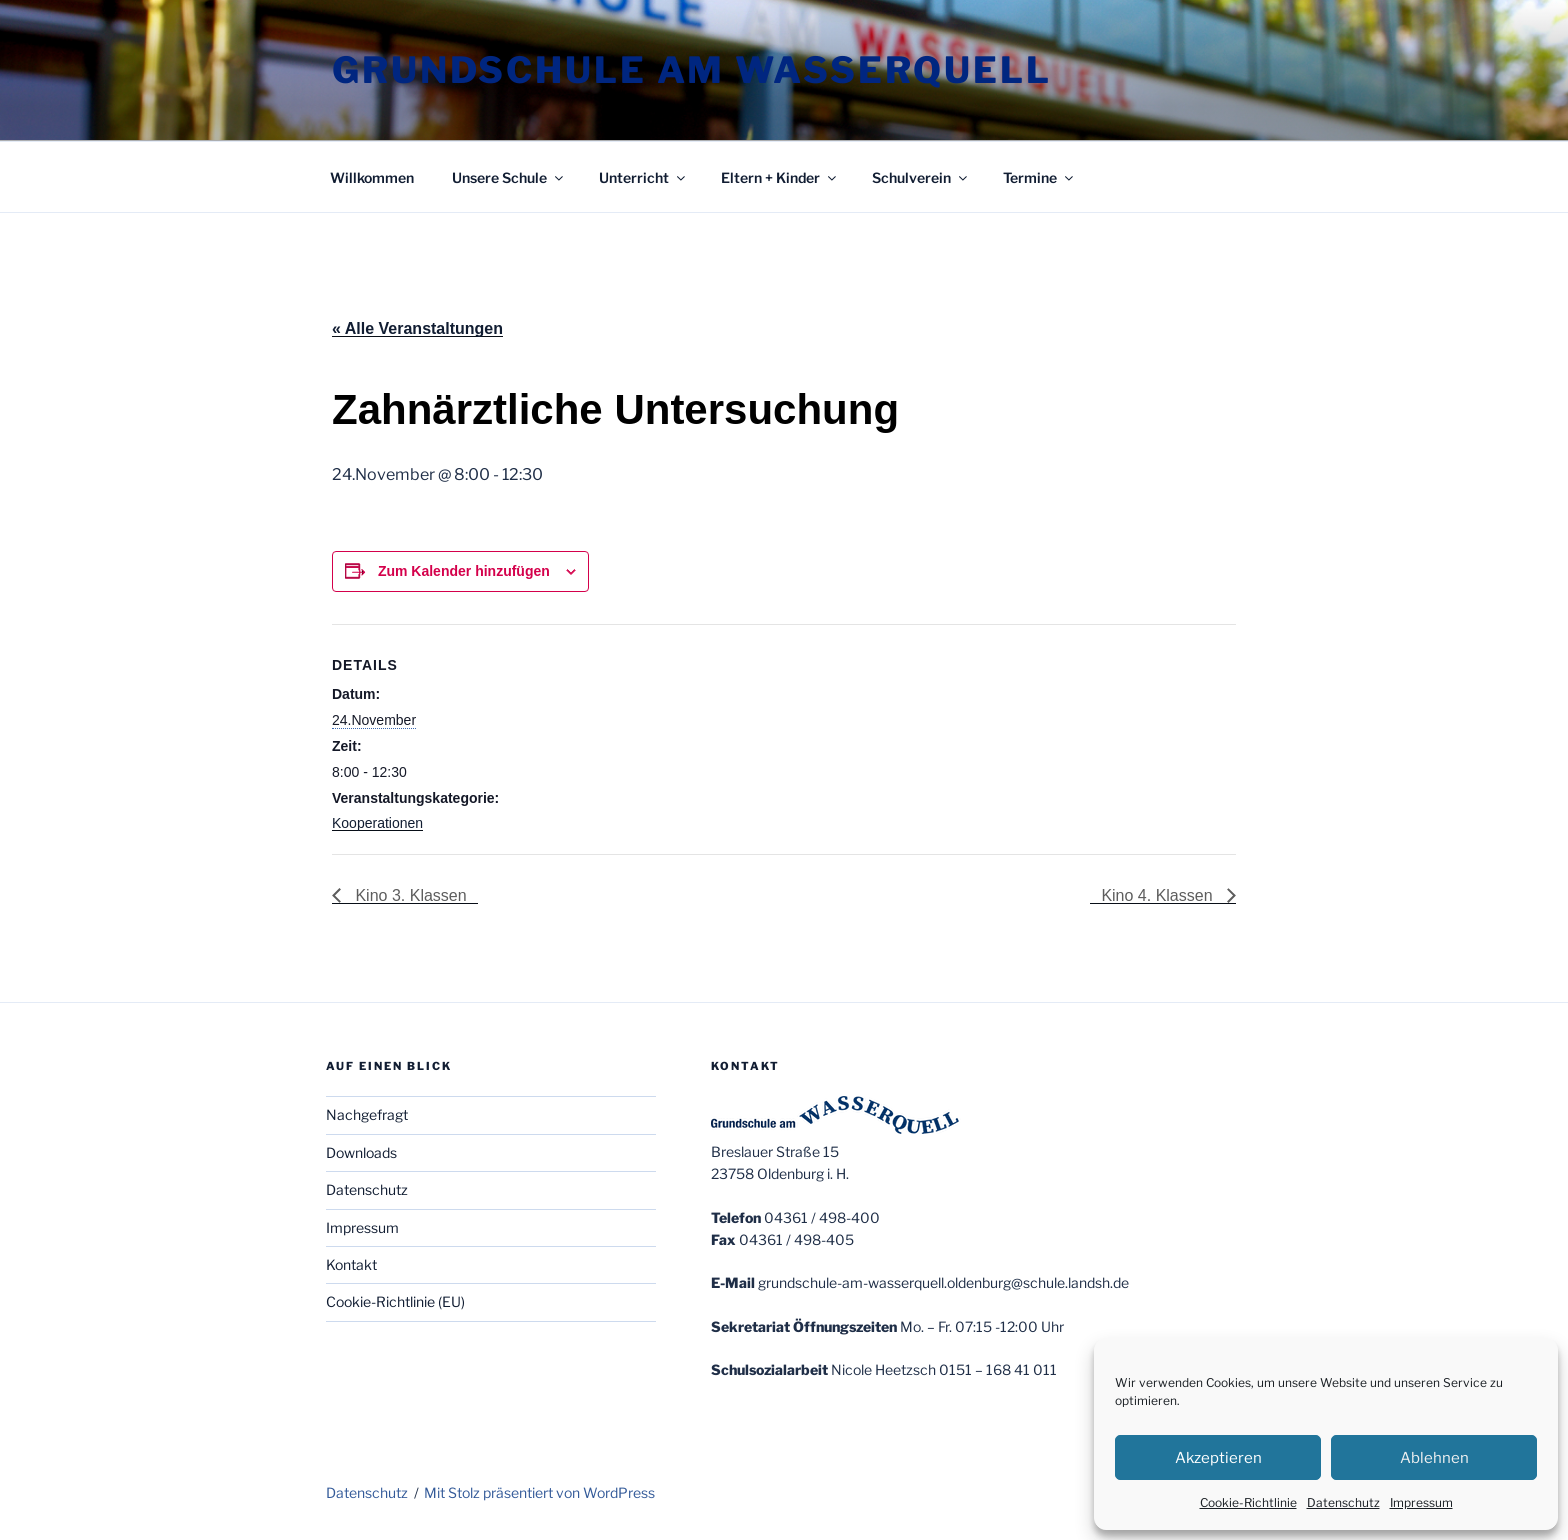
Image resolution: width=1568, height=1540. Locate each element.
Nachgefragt (367, 1114)
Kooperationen (377, 823)
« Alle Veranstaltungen (417, 328)
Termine (1039, 177)
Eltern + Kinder (780, 177)
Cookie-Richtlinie (1248, 1502)
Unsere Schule (509, 177)
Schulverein (921, 177)
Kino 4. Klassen (1159, 895)
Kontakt (351, 1264)
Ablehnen (1434, 1458)
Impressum (1421, 1502)
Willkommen (372, 177)
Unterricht (643, 177)
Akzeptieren (1218, 1458)
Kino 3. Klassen (409, 895)
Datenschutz (1343, 1502)
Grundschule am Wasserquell (692, 70)
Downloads (361, 1152)
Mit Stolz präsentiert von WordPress (539, 1492)
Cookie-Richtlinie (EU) (395, 1301)
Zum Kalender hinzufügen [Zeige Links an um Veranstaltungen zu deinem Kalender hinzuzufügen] (464, 571)
